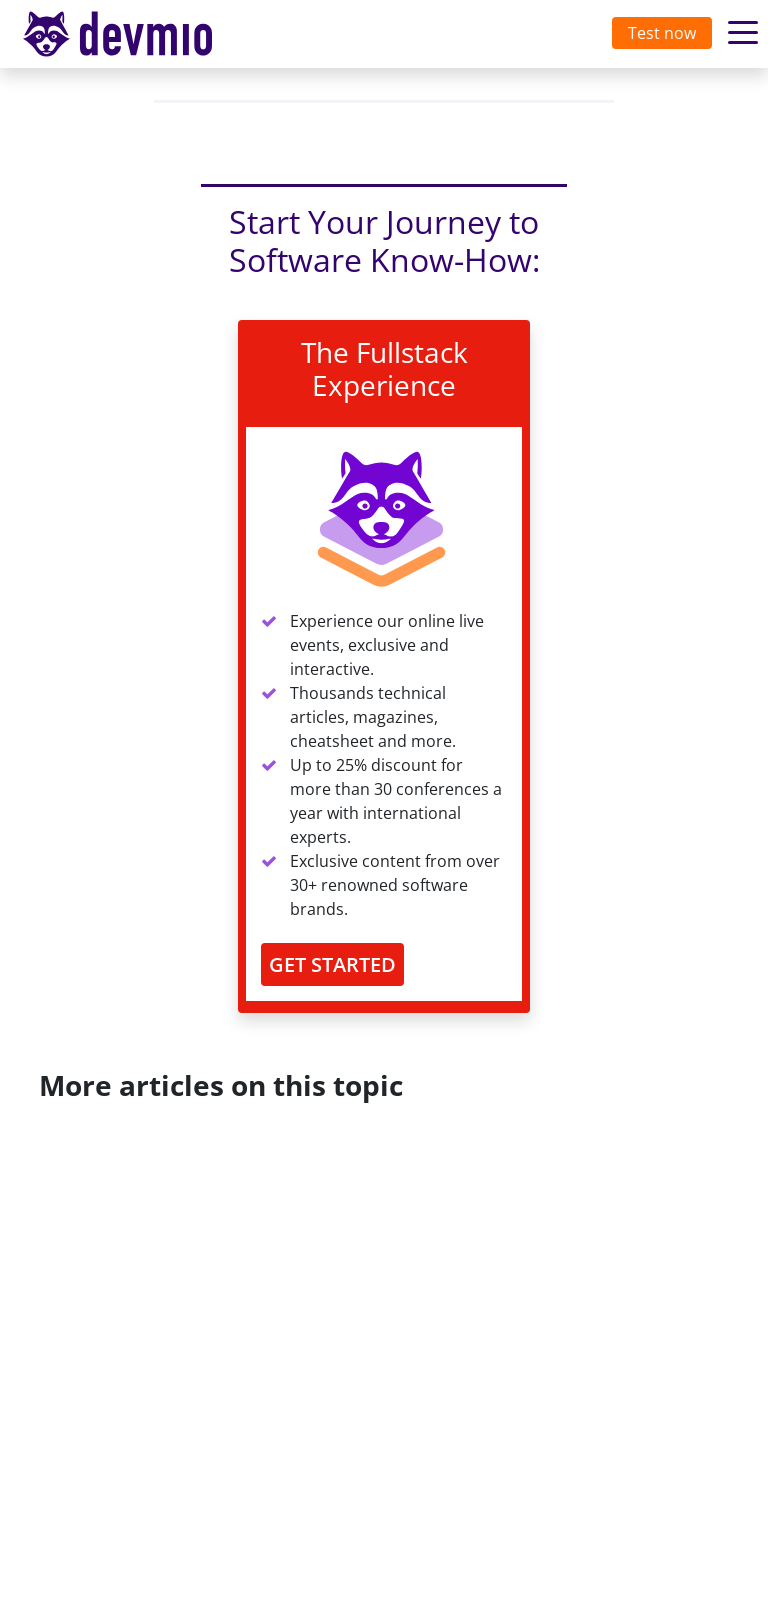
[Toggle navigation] (137, 34)
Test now (662, 33)
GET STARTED (332, 964)
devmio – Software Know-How (133, 33)
